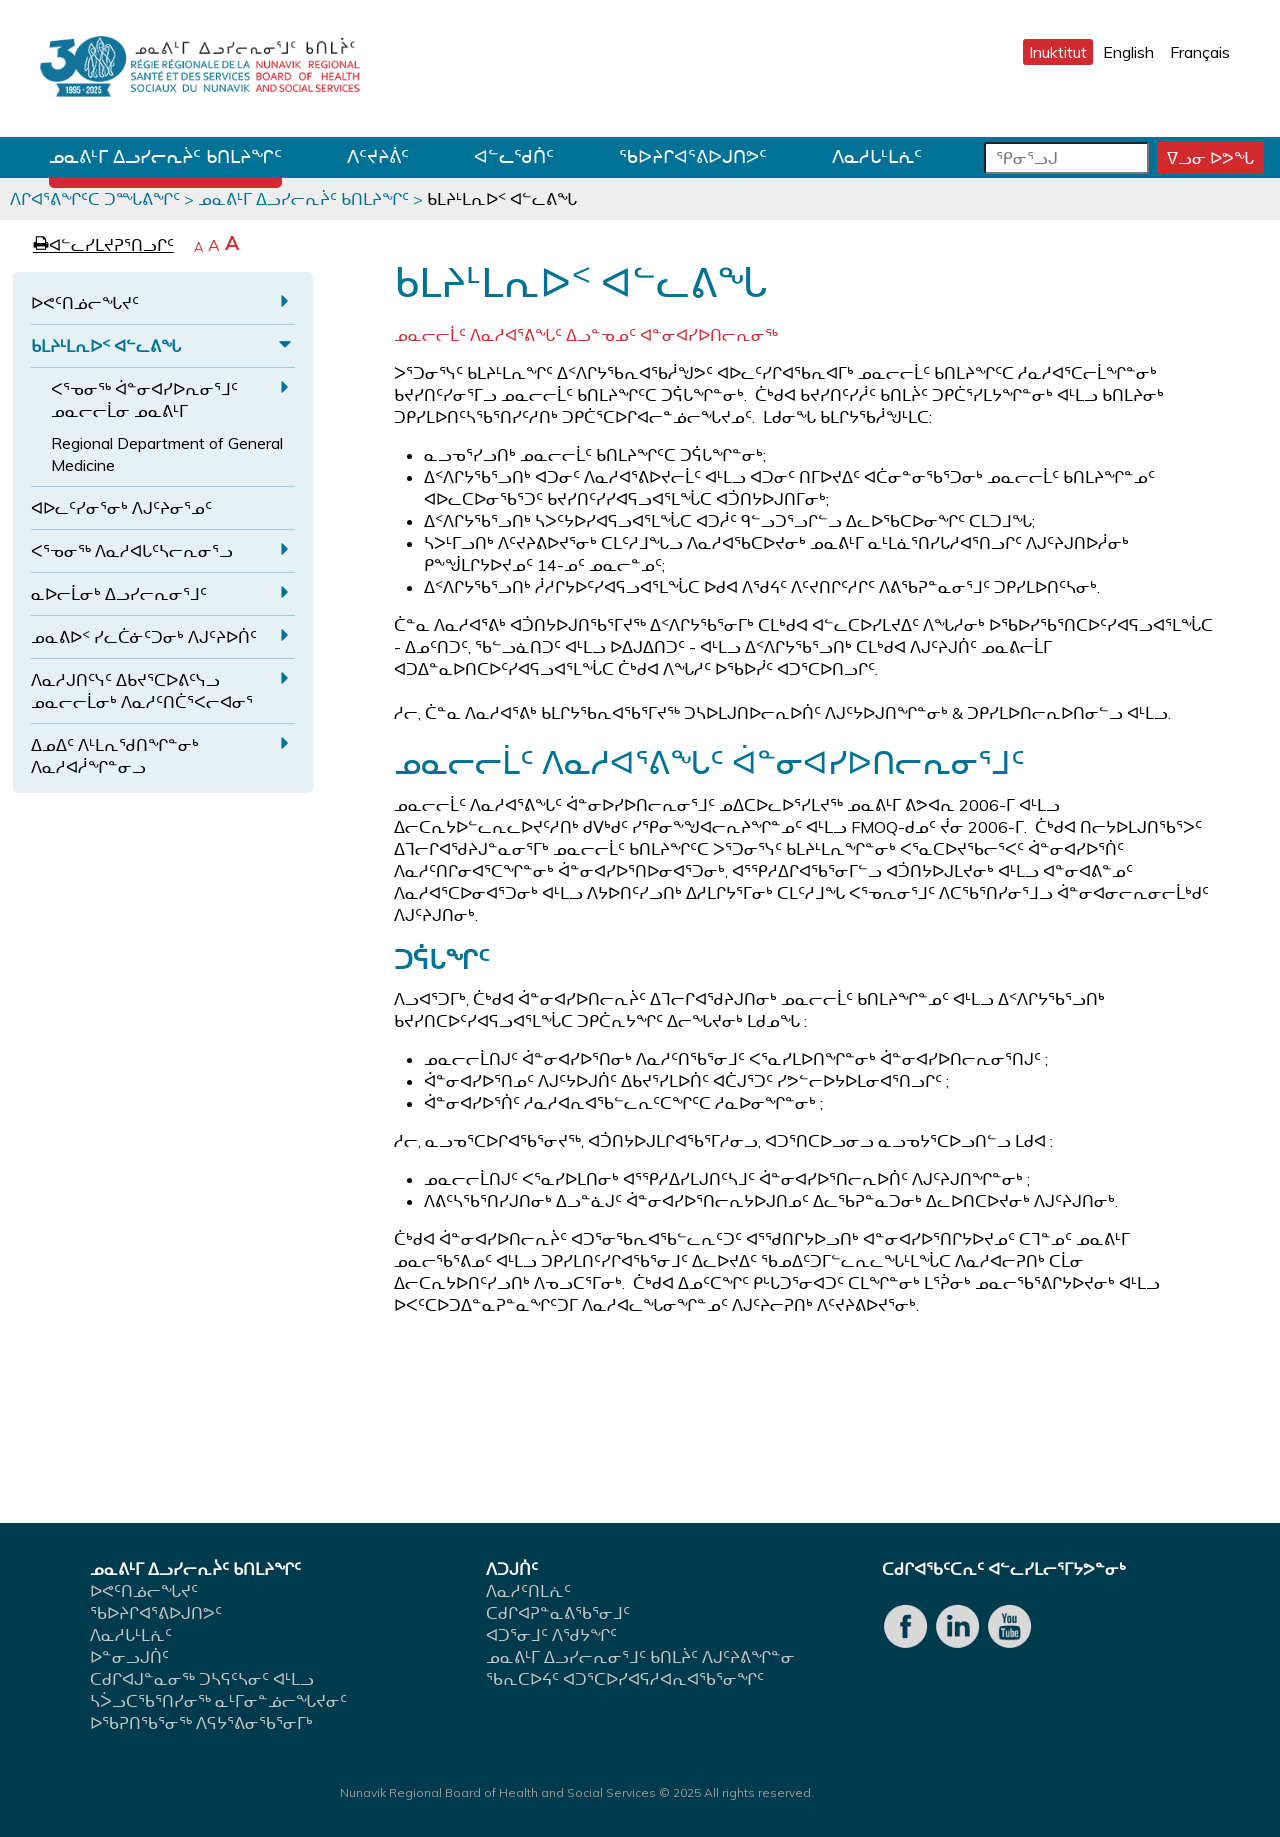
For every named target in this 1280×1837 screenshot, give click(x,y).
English (1128, 52)
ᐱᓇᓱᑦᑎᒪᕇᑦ (528, 1591)
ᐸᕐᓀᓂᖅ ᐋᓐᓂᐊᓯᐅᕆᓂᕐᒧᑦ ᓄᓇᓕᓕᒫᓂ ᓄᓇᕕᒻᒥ (144, 400)
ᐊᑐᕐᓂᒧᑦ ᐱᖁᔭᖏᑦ (551, 1635)
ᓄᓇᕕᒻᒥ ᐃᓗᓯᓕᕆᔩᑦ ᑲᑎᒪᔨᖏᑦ (165, 156)
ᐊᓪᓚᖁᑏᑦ (514, 156)
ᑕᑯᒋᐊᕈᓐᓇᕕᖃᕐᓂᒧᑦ (558, 1613)
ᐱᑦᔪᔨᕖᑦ (378, 156)
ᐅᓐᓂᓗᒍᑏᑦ (129, 1657)
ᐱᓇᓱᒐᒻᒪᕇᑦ (877, 156)
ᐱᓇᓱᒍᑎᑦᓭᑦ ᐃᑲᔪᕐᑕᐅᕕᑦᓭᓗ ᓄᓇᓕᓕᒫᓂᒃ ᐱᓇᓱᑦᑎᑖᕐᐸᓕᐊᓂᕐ (142, 691)
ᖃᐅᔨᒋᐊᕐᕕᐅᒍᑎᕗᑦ (693, 156)
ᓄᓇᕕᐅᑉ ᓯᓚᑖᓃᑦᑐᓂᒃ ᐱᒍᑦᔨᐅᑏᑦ (144, 637)
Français (1200, 52)
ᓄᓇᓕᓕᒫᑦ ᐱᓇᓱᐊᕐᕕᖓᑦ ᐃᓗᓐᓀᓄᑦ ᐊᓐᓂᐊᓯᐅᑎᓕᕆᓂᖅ (586, 335)
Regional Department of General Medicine (167, 454)
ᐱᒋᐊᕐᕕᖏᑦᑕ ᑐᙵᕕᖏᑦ (95, 199)
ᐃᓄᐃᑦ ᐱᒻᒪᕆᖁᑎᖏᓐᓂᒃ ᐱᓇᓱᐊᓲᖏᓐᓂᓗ (115, 756)
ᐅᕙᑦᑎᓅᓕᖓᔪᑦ (85, 303)
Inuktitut (1058, 52)
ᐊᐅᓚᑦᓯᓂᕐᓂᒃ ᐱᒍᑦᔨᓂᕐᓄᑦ (121, 508)
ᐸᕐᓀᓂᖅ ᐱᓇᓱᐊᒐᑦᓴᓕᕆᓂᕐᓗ (132, 551)
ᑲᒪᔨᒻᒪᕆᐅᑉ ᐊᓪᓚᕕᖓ (106, 346)
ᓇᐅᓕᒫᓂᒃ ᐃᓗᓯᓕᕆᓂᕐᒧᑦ (119, 594)
